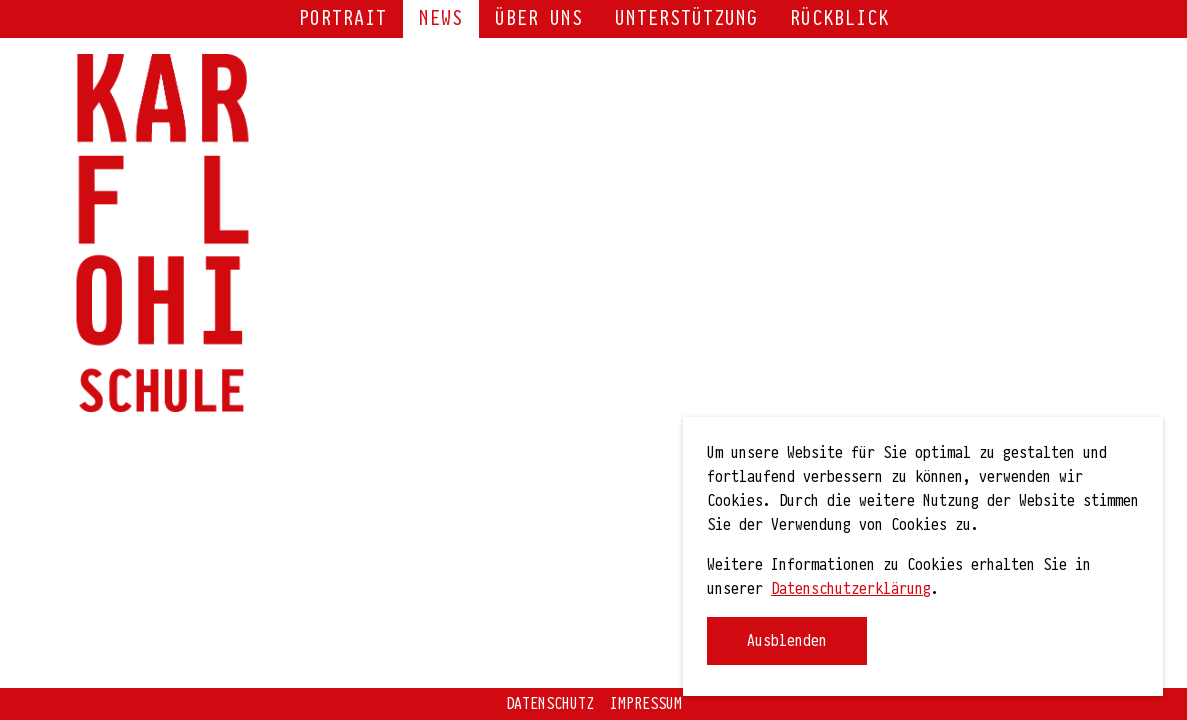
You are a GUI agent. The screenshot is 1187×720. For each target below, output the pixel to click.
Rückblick (839, 19)
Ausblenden (787, 641)
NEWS (441, 19)
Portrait (343, 19)
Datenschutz (550, 704)
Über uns (539, 19)
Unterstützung (686, 19)
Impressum (646, 704)
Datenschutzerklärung (851, 589)
